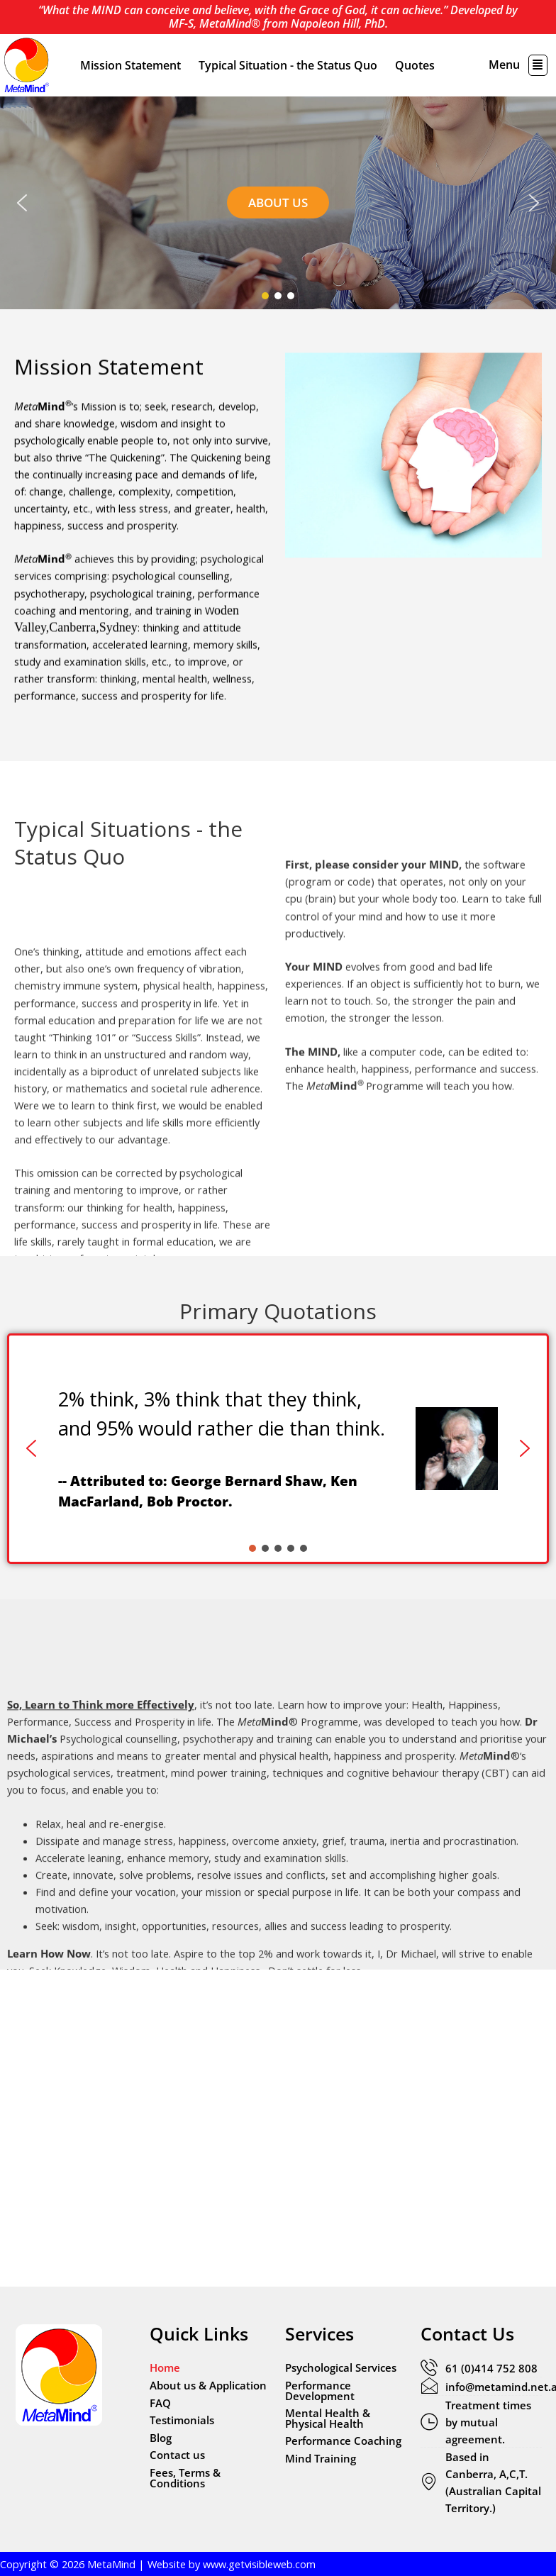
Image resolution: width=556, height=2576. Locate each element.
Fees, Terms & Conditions (185, 2477)
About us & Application (208, 2385)
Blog (161, 2438)
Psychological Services (340, 2367)
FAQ (160, 2403)
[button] (538, 65)
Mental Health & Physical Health (327, 2418)
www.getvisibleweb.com (259, 2564)
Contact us (177, 2455)
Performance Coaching (343, 2440)
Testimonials (182, 2420)
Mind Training (320, 2458)
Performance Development (320, 2390)
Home (165, 2367)
